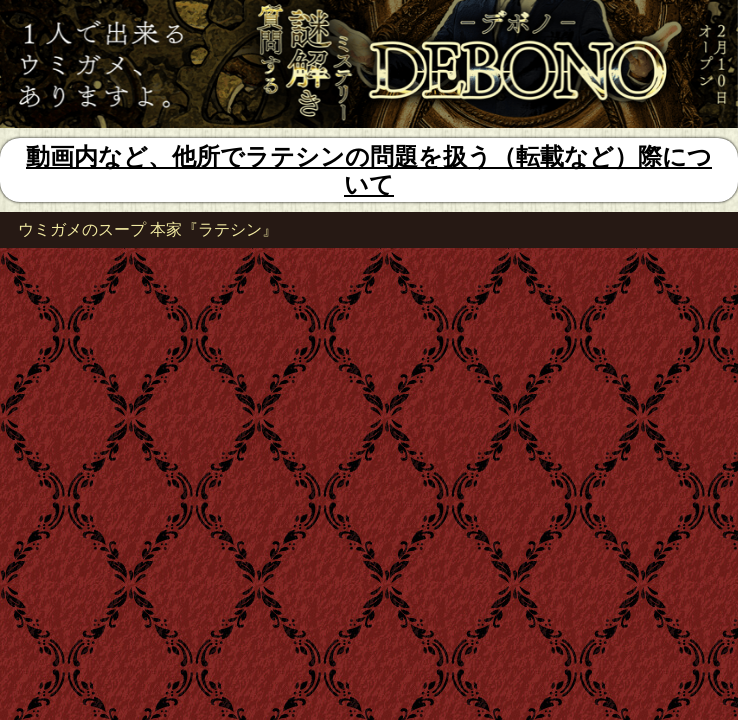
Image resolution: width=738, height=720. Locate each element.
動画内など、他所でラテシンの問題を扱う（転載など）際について (369, 170)
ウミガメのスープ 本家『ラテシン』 (148, 229)
